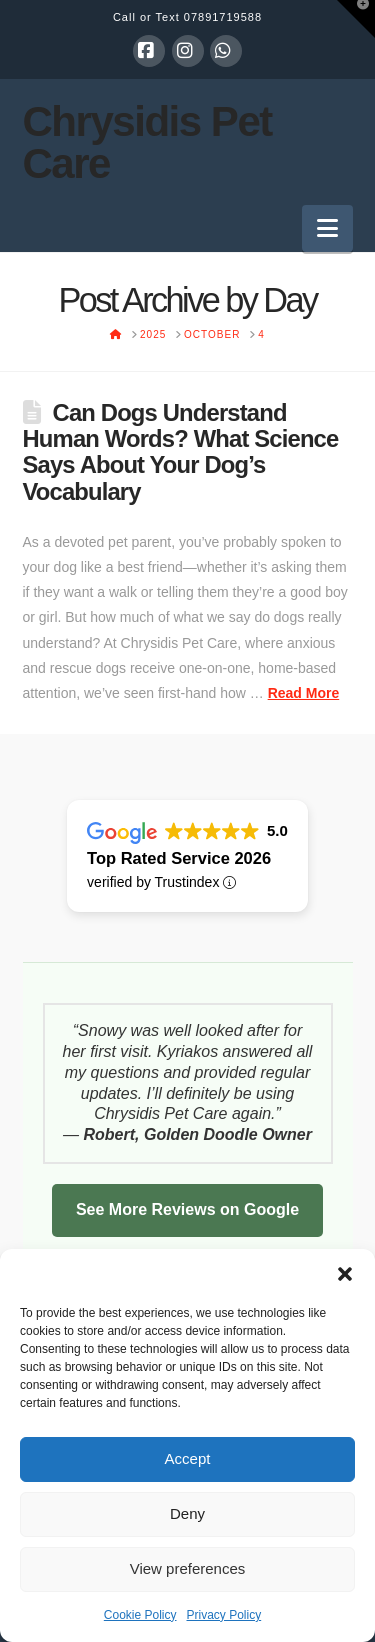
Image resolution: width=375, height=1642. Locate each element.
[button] (345, 1274)
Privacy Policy (224, 1615)
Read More (304, 693)
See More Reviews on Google (187, 1209)
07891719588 (223, 17)
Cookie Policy (140, 1615)
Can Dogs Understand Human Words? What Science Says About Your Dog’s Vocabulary (181, 452)
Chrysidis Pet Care (147, 143)
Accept (188, 1458)
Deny (187, 1513)
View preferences (188, 1568)
